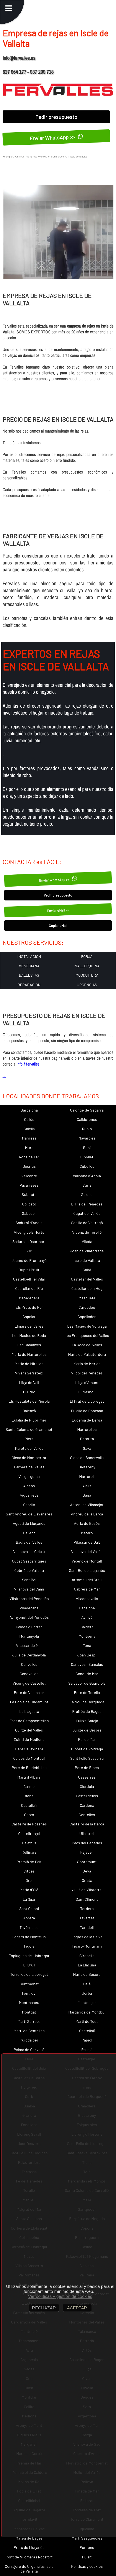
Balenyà (29, 1410)
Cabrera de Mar (87, 1589)
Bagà (87, 1495)
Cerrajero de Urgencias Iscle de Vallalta (29, 2568)
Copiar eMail (58, 925)
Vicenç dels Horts (29, 1232)
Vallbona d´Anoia (87, 1175)
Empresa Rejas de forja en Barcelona (47, 156)
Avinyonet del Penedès (29, 1617)
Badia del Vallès (29, 1542)
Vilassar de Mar (29, 1645)
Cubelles (87, 1166)
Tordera (87, 1908)
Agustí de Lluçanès (29, 1523)
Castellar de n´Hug (87, 1288)
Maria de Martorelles (29, 1354)
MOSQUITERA (86, 975)
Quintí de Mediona (29, 1739)
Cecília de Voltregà (87, 1222)
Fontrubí (29, 1993)
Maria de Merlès (87, 1363)
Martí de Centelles (29, 2030)
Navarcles (86, 1138)
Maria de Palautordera (87, 1354)
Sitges (29, 1871)
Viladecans (29, 1607)
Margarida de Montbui (87, 2012)
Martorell (87, 1476)
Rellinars (29, 1852)
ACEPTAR (77, 2307)
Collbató (29, 1204)
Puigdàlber (29, 2040)
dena (29, 1795)
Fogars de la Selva (87, 1936)
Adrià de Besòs (87, 1523)
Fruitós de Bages (86, 1711)
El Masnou (87, 1391)
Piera (29, 1438)
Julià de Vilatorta (86, 1889)
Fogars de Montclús (29, 1936)
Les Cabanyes (29, 1344)
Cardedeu (86, 1307)
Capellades (87, 1316)
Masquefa (87, 1297)
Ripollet (86, 1156)
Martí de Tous (86, 2021)
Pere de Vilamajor (29, 1692)
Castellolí (87, 2030)
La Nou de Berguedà (87, 1701)
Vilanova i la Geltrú (29, 1551)
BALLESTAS (29, 975)
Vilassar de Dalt (87, 1542)
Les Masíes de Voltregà (87, 1326)
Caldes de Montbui (29, 1758)
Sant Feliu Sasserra (87, 1758)
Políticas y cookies (87, 2566)
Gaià (87, 1983)
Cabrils (29, 1504)
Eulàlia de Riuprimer (29, 1420)
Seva (87, 1871)
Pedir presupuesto (56, 117)
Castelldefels (87, 1795)
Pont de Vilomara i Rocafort (29, 2557)
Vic (29, 1250)
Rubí (87, 1147)
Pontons (87, 2547)
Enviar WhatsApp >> (56, 137)
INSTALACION (29, 956)
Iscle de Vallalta (87, 1260)
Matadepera (29, 1297)
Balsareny (86, 1466)
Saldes (87, 1194)
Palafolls (29, 1842)
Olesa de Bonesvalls (87, 1457)
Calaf (87, 1269)
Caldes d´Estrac (29, 1626)
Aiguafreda (29, 1495)
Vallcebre (29, 1175)
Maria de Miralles (29, 1363)
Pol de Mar (87, 1739)
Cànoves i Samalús (87, 1664)
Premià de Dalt (29, 1861)
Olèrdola (87, 1786)
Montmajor (87, 2002)
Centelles (87, 1814)
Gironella (87, 1955)
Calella (29, 1128)
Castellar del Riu (29, 1288)
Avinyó (87, 1617)
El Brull (29, 1965)
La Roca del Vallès (87, 1344)
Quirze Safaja (87, 1720)
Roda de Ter (29, 1156)
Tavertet (86, 1917)
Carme (29, 1786)
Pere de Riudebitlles (29, 1767)
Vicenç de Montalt (87, 1561)
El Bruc (29, 1391)
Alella (86, 1485)
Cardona (87, 1805)
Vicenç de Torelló (87, 1232)
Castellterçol (29, 1833)
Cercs (29, 1814)
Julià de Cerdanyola (29, 1655)
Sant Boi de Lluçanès (87, 1570)
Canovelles (29, 1673)
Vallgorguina (29, 1476)
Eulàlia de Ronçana (87, 1410)
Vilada (87, 1241)
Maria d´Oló (29, 1889)
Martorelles (87, 1429)
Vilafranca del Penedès (29, 1598)
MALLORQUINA (87, 965)
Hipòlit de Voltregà (87, 1748)
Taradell (87, 1927)
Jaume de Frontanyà (29, 1260)
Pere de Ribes (87, 1767)
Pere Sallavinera (29, 1748)
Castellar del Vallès (87, 1279)
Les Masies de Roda (29, 1335)
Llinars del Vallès (29, 1326)
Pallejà (86, 2049)
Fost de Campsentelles (29, 1720)
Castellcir (29, 1805)
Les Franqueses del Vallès (87, 1335)
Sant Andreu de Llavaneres (29, 1514)
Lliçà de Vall (29, 1382)
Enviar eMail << (58, 910)
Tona (87, 1645)
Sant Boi (29, 1579)
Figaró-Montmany (87, 1946)
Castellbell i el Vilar (29, 1279)
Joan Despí (86, 1655)
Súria (86, 1185)
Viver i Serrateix (29, 1373)
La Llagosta (29, 1711)
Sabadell (29, 1213)
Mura (29, 1147)
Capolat (29, 1316)
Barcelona (29, 1110)
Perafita (87, 1438)
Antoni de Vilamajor (87, 1504)
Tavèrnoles (29, 1927)
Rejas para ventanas (14, 156)
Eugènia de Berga (87, 1420)
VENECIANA (29, 965)
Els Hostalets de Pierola (29, 1401)
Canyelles (29, 1664)
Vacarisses (29, 1185)
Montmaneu (29, 2002)
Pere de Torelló (87, 1692)
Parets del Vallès (29, 1448)
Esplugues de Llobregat (29, 1955)
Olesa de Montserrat (29, 1457)
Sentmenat (29, 1983)
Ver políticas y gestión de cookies (60, 2296)
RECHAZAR (44, 2307)
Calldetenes (87, 1119)
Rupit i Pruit (29, 1269)
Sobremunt (87, 1861)
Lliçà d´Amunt (87, 1382)
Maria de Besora (87, 1974)
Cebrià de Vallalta (29, 1570)
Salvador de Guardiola (87, 1683)
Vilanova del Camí (29, 1589)
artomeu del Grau (87, 1579)
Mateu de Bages (29, 2538)
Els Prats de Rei (29, 1307)
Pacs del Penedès (87, 1842)
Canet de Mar (87, 1673)
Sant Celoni (29, 1908)
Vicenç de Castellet (29, 1683)
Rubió (87, 1128)
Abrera (29, 1917)
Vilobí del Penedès (87, 1373)
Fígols (29, 1946)
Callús (29, 1119)
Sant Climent (87, 1899)
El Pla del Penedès (87, 1204)
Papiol (87, 2040)
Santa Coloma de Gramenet (29, 1429)
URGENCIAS (87, 984)
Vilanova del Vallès (87, 1551)
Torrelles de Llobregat (29, 1974)
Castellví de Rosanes (29, 1824)
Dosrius (29, 1166)
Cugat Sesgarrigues (29, 1561)
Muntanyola (29, 1636)
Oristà (87, 1880)
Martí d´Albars (29, 1777)
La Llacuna (87, 1965)
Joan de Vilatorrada (87, 1250)
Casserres (87, 1777)
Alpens (29, 1485)
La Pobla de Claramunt (29, 1701)
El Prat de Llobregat (87, 1401)
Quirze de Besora (86, 1730)
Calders (86, 1626)
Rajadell (86, 1852)
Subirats (29, 1194)
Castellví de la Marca (87, 1824)
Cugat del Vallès (86, 1213)
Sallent (29, 1532)
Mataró (87, 1532)
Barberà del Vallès (29, 1466)
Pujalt (87, 2557)
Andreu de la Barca (87, 1514)
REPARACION (29, 984)
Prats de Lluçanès (29, 2547)
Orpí (29, 1880)
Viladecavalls (87, 1598)
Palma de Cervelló (29, 2049)
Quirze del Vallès (29, 1730)
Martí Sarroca (29, 2021)
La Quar (29, 1899)
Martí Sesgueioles (87, 2538)
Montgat (29, 2012)
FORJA (87, 956)
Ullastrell (87, 1833)
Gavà (87, 1448)
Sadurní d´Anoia (29, 1222)
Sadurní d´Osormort (29, 1241)
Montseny (86, 1636)
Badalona (87, 1607)
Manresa (29, 1138)
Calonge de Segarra (87, 1110)
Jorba (87, 1993)
